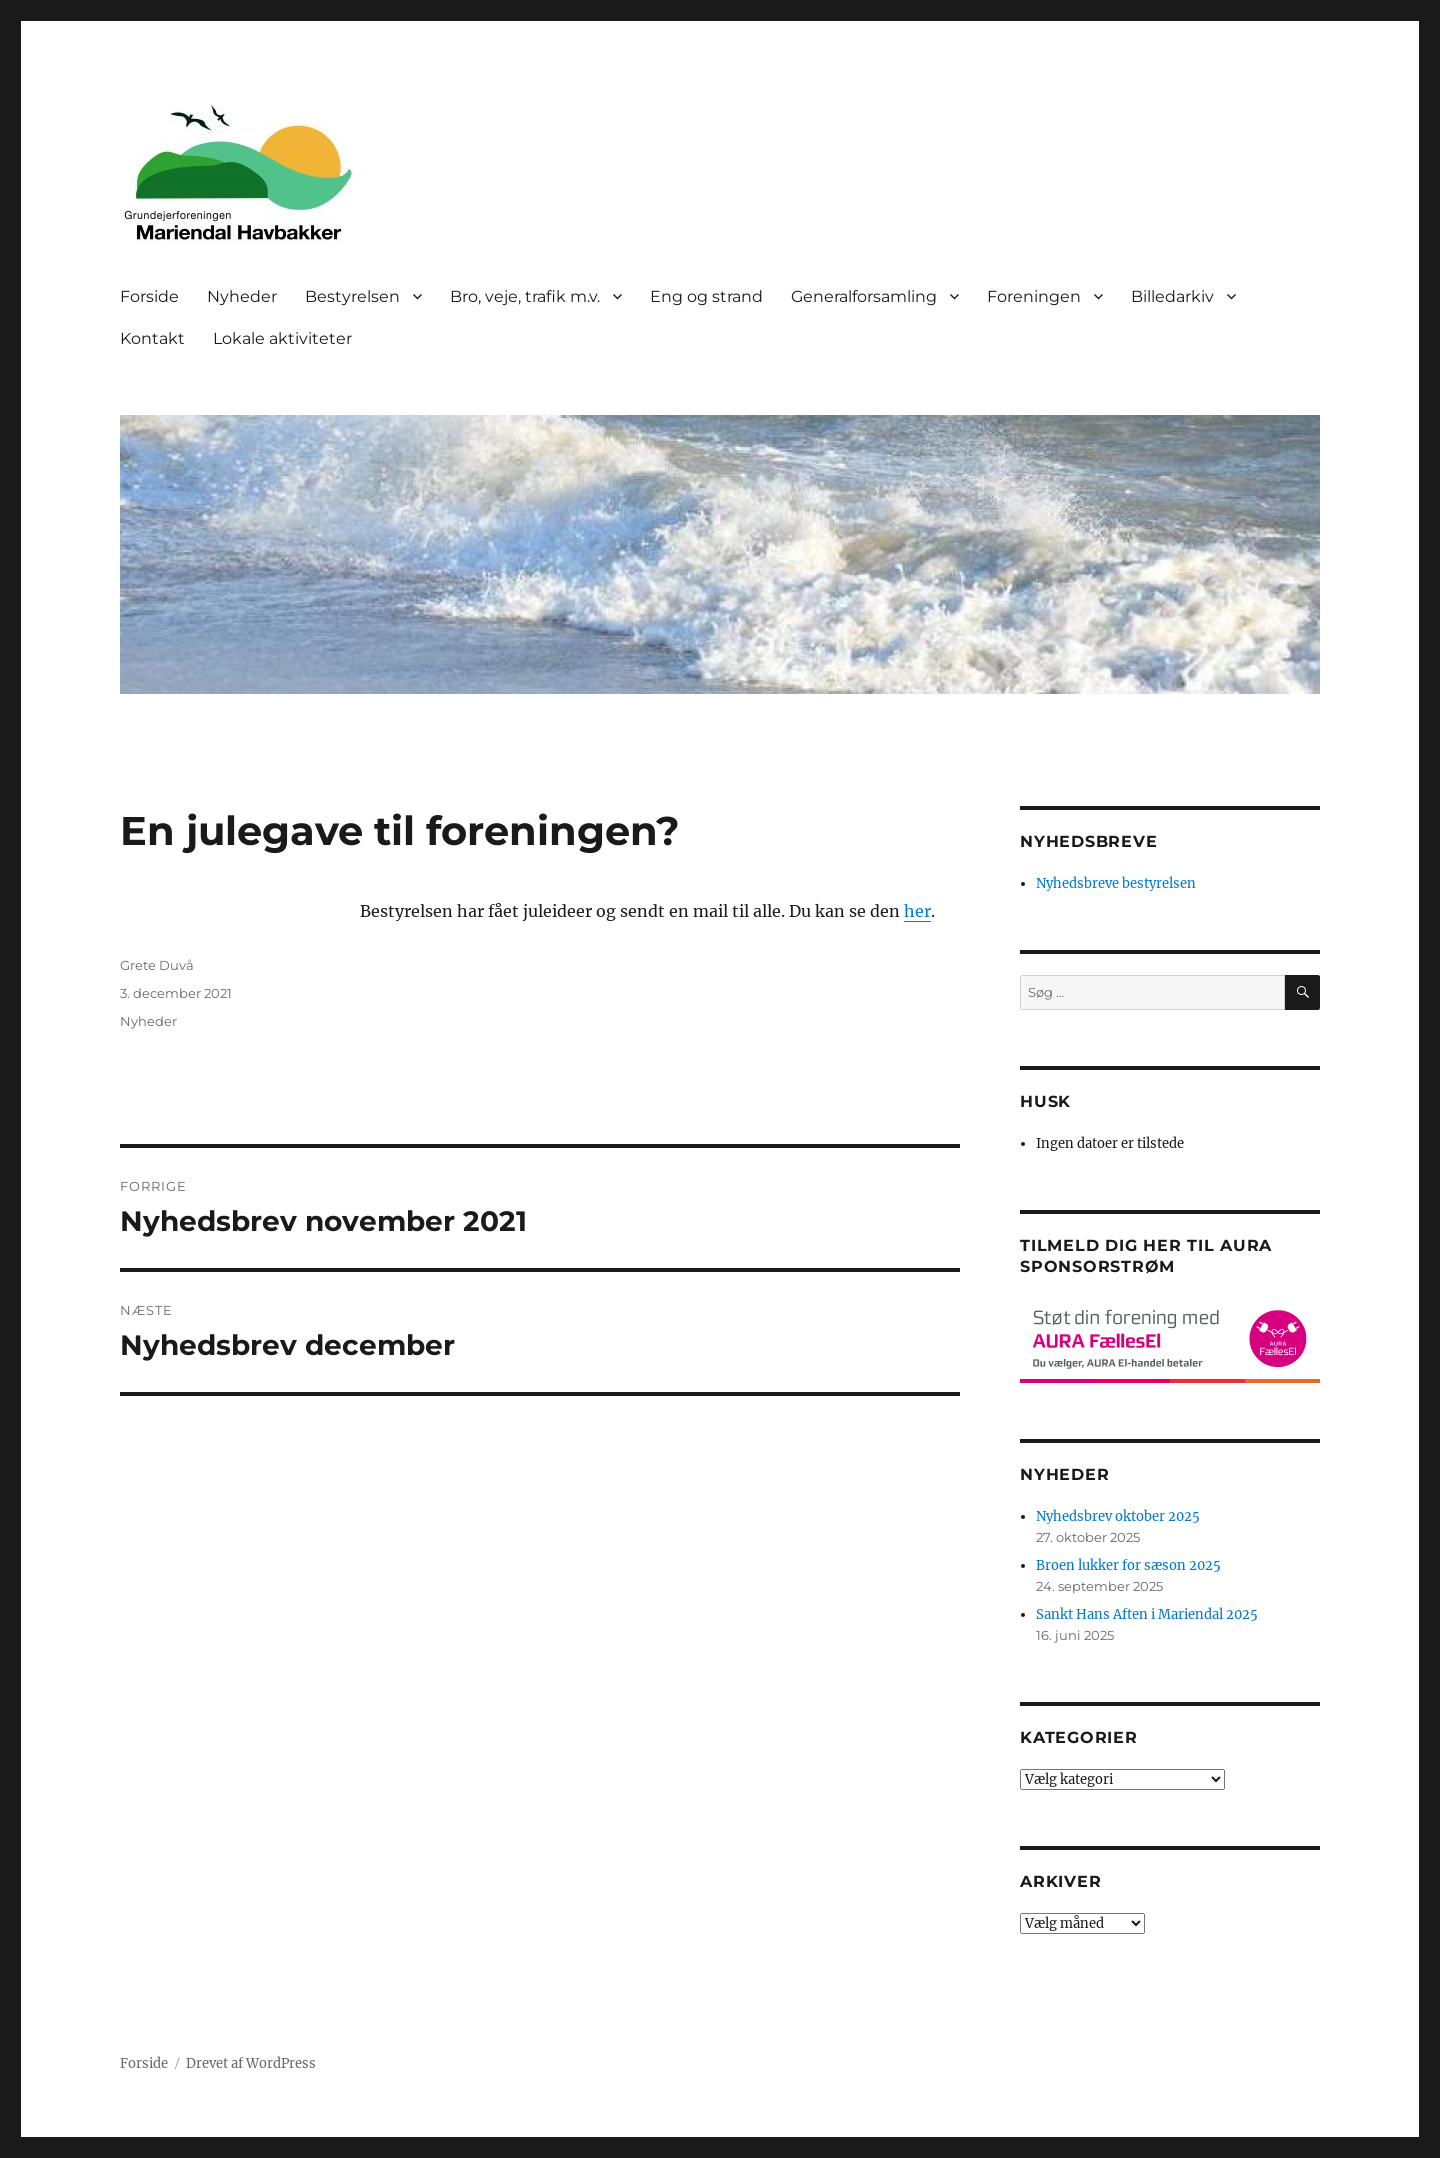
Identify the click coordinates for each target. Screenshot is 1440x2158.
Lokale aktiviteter (282, 338)
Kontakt (152, 338)
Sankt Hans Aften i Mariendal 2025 (1147, 1614)
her (917, 911)
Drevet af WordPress (251, 2063)
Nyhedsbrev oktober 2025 (1118, 1516)
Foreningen (1034, 296)
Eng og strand (706, 296)
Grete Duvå (157, 965)
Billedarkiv (1172, 296)
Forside (149, 296)
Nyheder (242, 296)
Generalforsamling (864, 296)
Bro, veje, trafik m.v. (525, 296)
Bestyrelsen (352, 296)
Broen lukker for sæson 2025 (1128, 1565)
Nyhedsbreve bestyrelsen (1116, 883)
